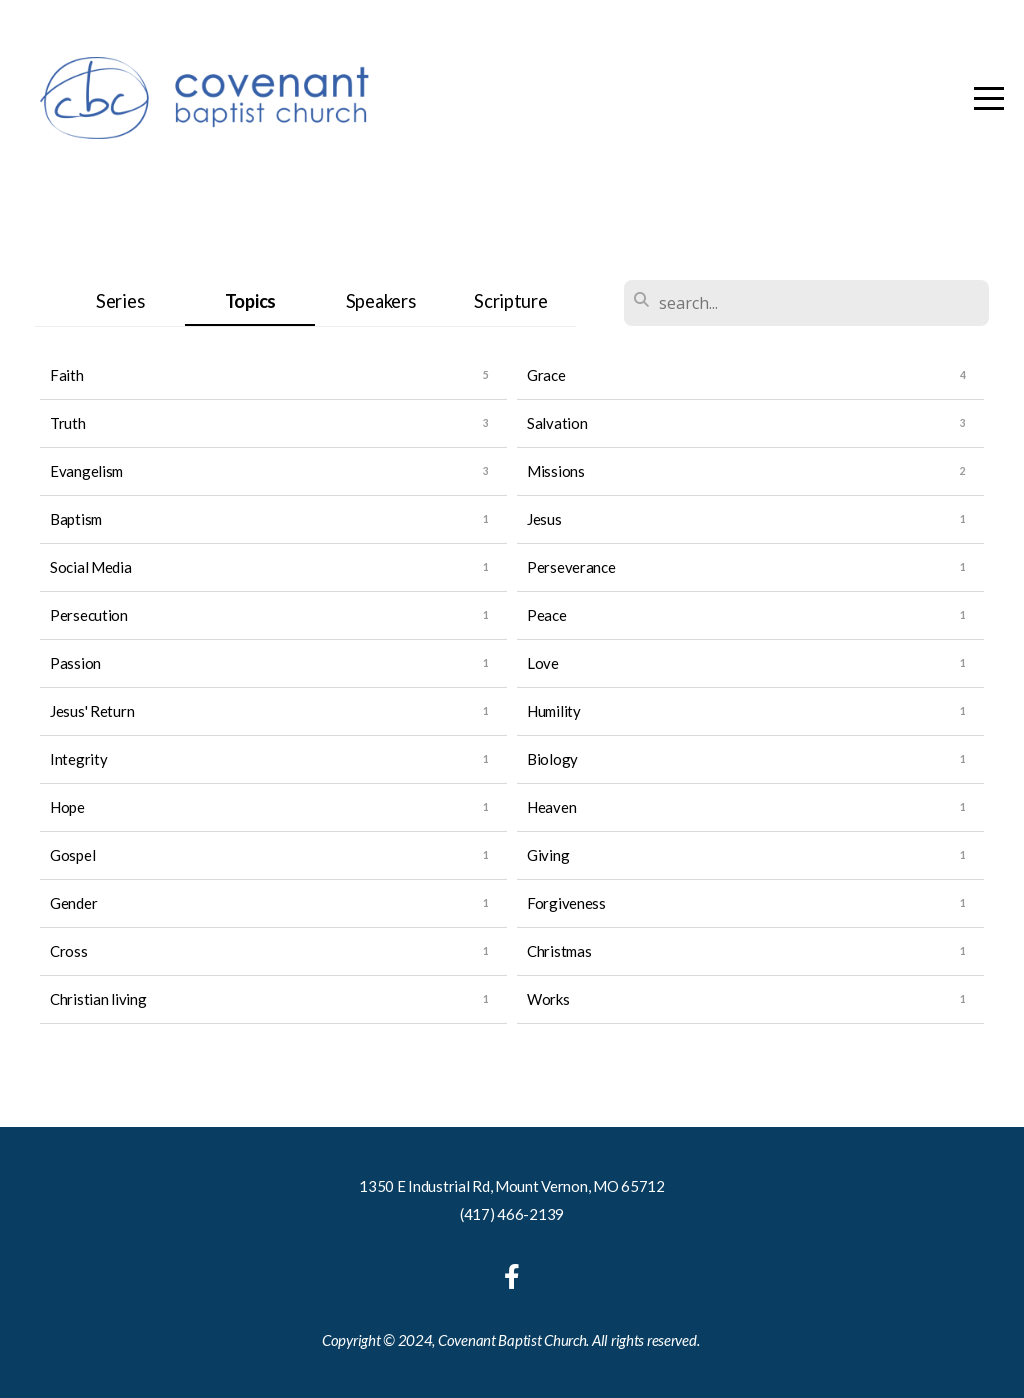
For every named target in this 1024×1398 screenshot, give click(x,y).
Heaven (551, 807)
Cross (69, 951)
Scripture (510, 301)
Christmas (559, 951)
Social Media (91, 567)
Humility (554, 711)
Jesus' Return (92, 711)
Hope (67, 807)
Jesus (544, 519)
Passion (75, 663)
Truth (68, 423)
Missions (556, 471)
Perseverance (571, 567)
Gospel (72, 855)
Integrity (78, 759)
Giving (548, 855)
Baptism (76, 519)
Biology (552, 759)
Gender (73, 903)
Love (543, 663)
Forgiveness (566, 903)
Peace (547, 615)
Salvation (557, 423)
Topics (250, 301)
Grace (546, 375)
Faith (67, 375)
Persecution (89, 615)
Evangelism (86, 471)
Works (548, 999)
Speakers (381, 301)
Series (120, 301)
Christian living (98, 999)
